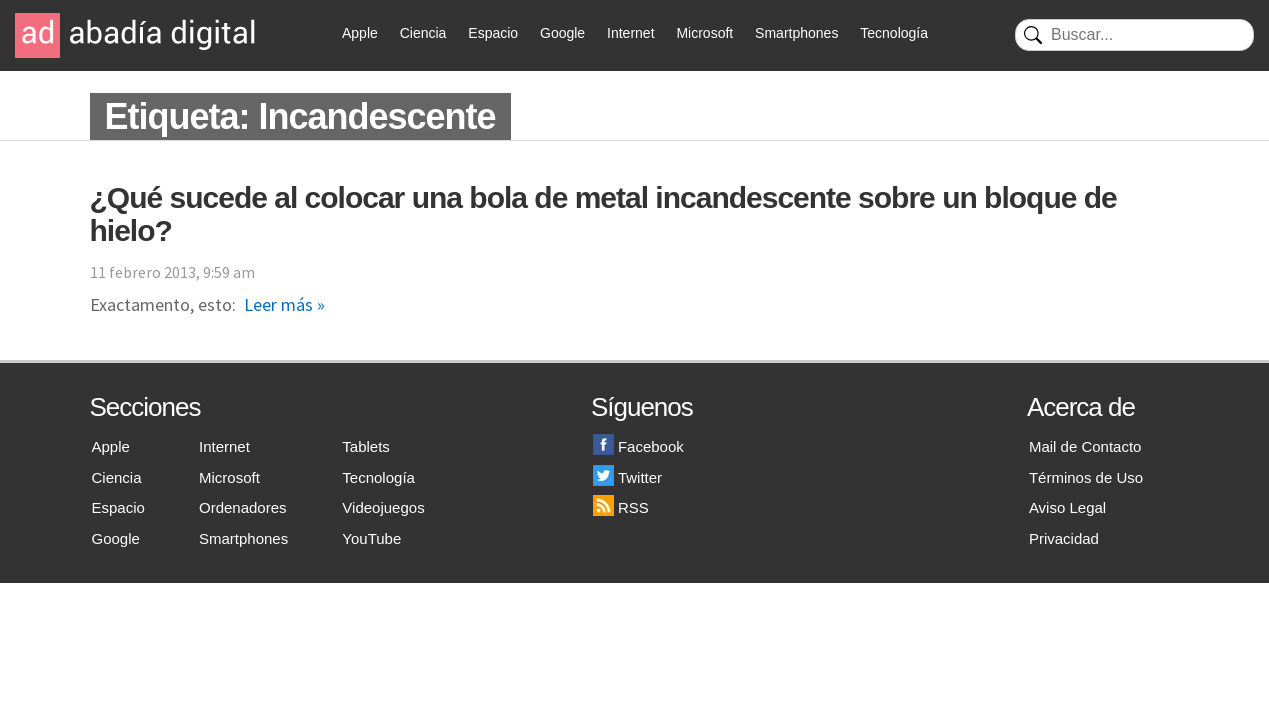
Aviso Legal (1067, 507)
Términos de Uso (1086, 477)
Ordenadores (243, 507)
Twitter (627, 477)
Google (562, 33)
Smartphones (796, 33)
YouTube (371, 538)
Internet (630, 33)
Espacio (493, 33)
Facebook (638, 446)
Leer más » (284, 304)
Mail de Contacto (1085, 446)
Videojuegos (383, 507)
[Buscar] (1134, 35)
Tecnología (894, 33)
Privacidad (1064, 538)
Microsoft (704, 33)
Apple (360, 33)
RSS (621, 507)
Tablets (366, 446)
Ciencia (423, 33)
